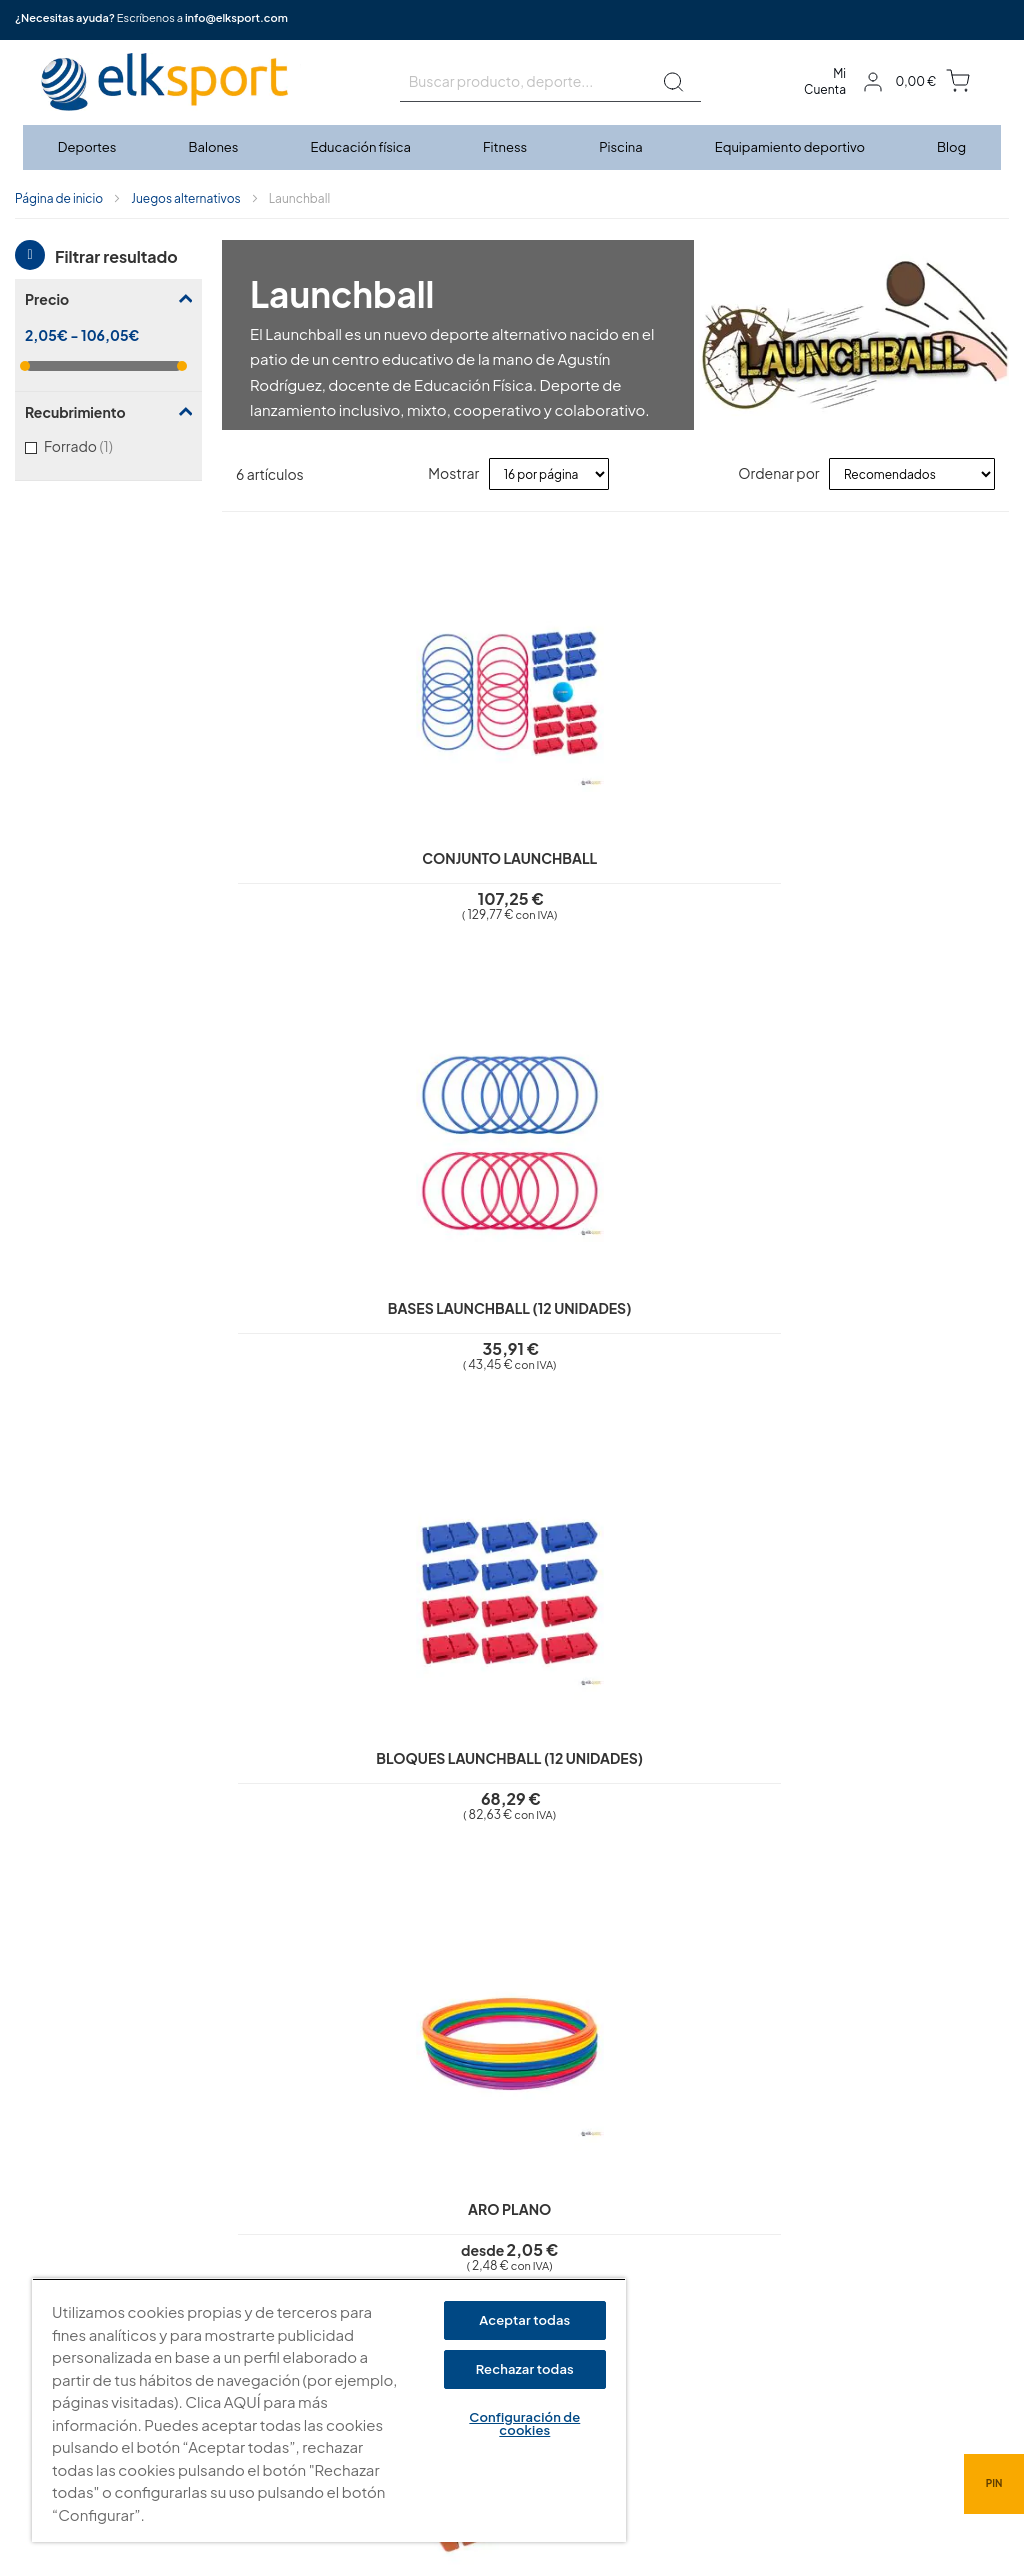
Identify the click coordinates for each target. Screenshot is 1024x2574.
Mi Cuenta (825, 81)
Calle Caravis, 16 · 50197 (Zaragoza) (753, 2266)
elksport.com (685, 2236)
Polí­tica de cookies (440, 2252)
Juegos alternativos (185, 198)
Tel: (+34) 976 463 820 (711, 2334)
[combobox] (550, 82)
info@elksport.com (236, 17)
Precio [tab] (47, 299)
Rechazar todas (525, 2369)
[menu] (512, 147)
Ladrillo (320, 1278)
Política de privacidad (448, 2224)
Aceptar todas (524, 2320)
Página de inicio (59, 198)
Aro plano (910, 798)
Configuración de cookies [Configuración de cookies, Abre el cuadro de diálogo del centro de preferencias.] (524, 2423)
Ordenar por (778, 473)
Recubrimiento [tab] (75, 412)
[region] (329, 2410)
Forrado (101, 445)
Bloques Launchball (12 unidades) (713, 816)
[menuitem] (88, 147)
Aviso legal (414, 2195)
